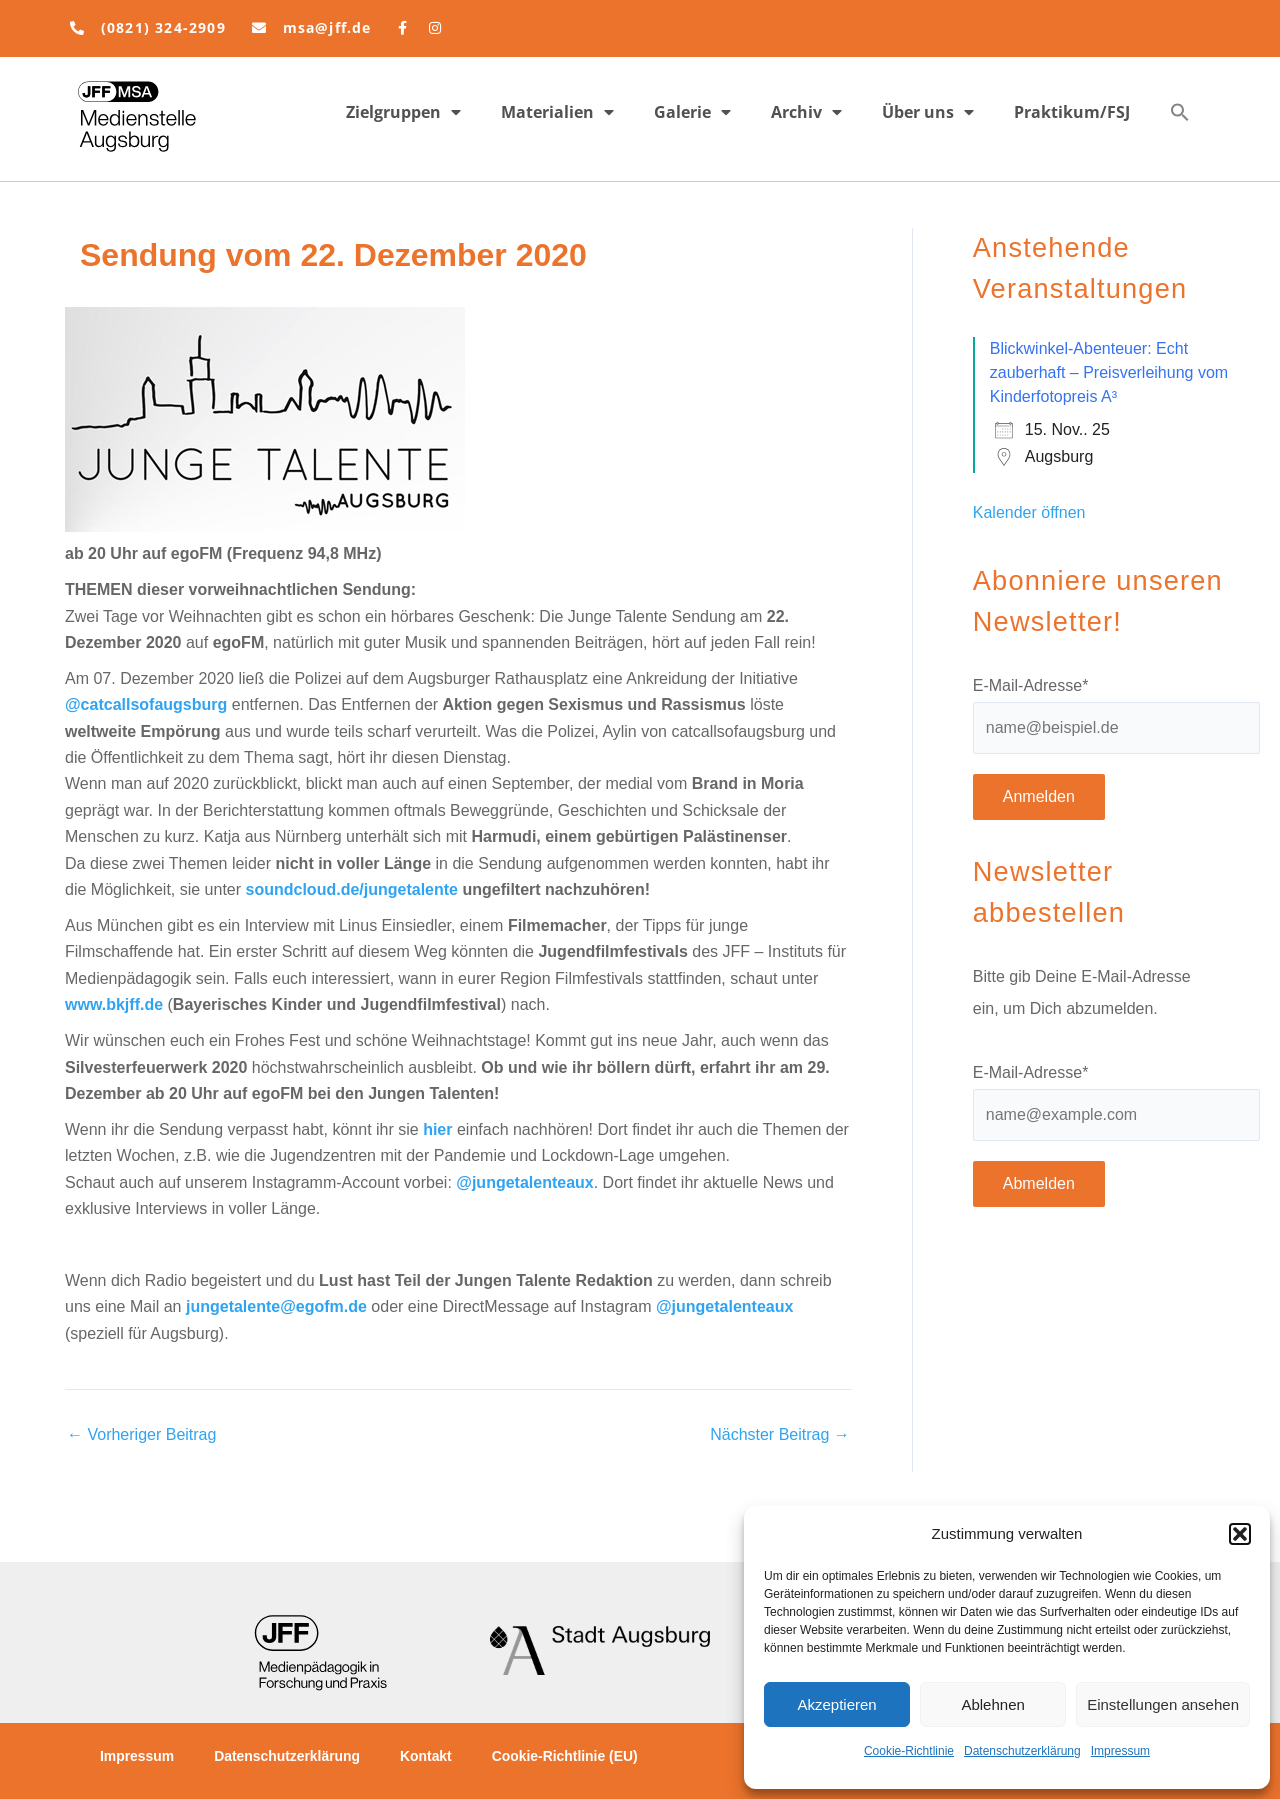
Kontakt (428, 1756)
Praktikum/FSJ (1072, 112)
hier (437, 1129)
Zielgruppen (403, 112)
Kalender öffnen (1029, 512)
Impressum (1120, 1751)
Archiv (806, 112)
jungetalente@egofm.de (276, 1306)
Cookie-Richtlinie (909, 1751)
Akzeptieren (836, 1704)
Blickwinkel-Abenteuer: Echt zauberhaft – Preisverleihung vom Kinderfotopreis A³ (1109, 372)
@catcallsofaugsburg (146, 704)
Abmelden (1039, 1183)
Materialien (557, 112)
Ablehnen (992, 1704)
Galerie (692, 112)
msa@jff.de (327, 27)
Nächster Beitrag (780, 1435)
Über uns (928, 112)
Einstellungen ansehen (1163, 1704)
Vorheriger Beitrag (141, 1435)
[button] (1240, 1534)
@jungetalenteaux (524, 1182)
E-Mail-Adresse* (1031, 685)
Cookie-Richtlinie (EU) (567, 1756)
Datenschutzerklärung (1022, 1751)
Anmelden (1039, 796)
